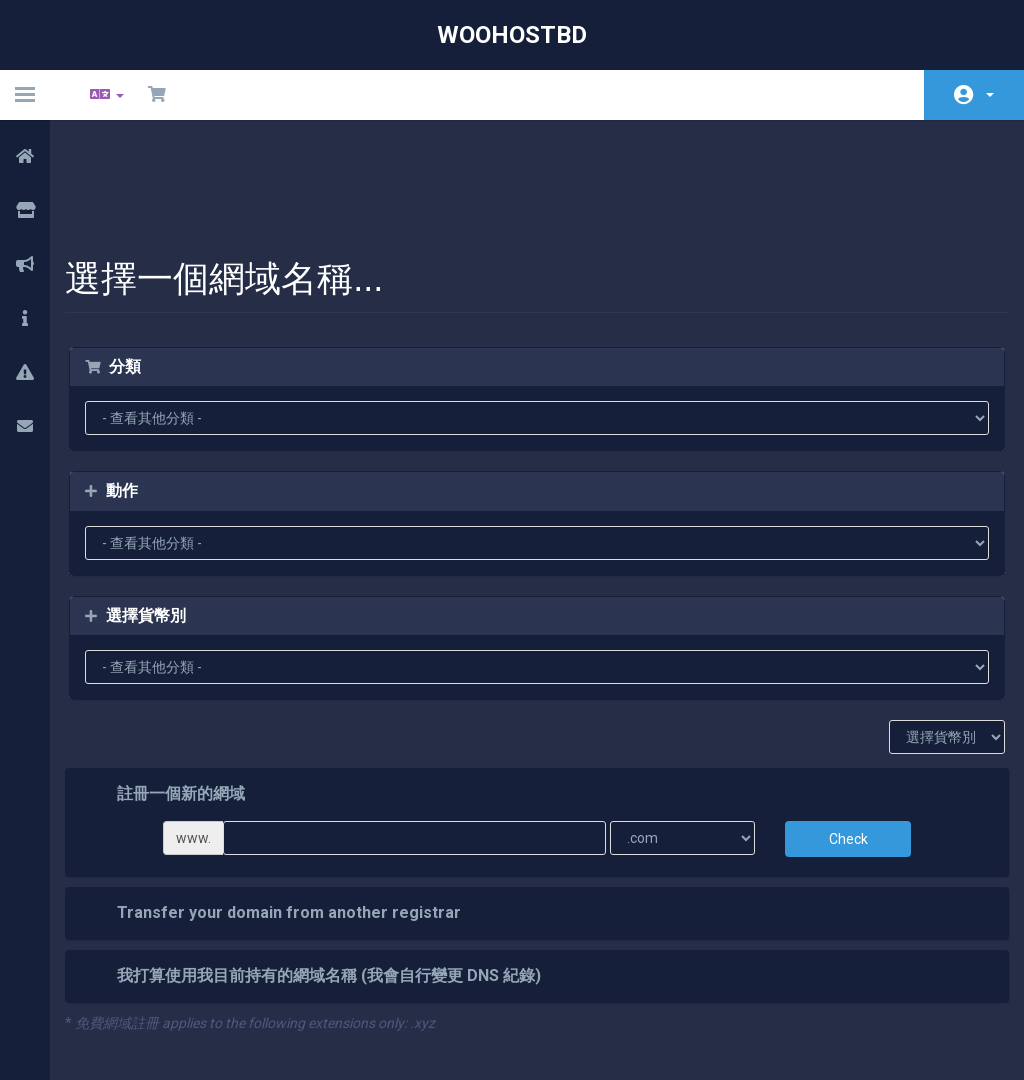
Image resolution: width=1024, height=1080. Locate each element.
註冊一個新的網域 (180, 692)
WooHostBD (512, 35)
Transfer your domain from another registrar (288, 811)
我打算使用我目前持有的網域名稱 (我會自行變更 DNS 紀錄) (328, 874)
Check (838, 736)
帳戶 (990, 95)
